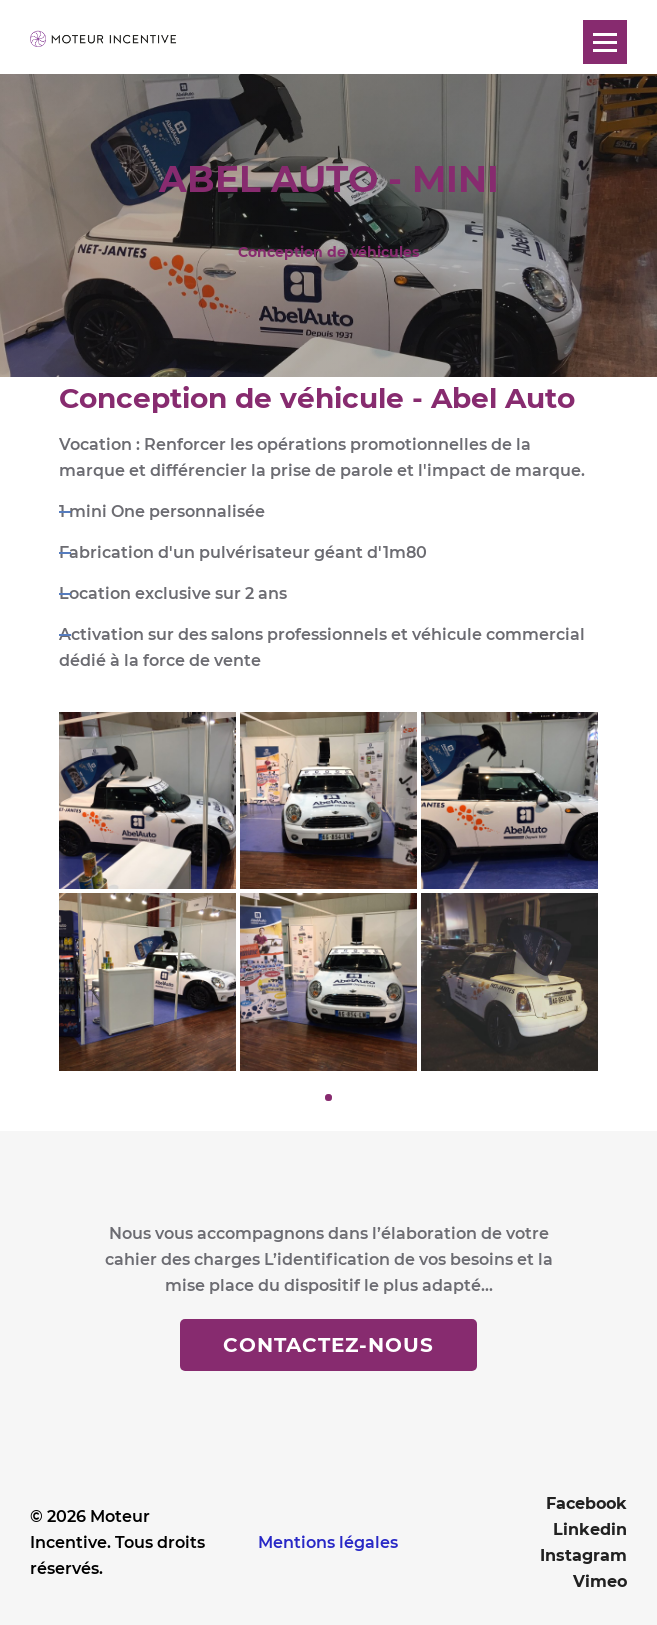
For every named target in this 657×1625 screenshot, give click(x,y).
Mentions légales (328, 1542)
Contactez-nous (328, 1345)
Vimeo (600, 1581)
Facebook (586, 1503)
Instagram (583, 1555)
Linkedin (590, 1529)
